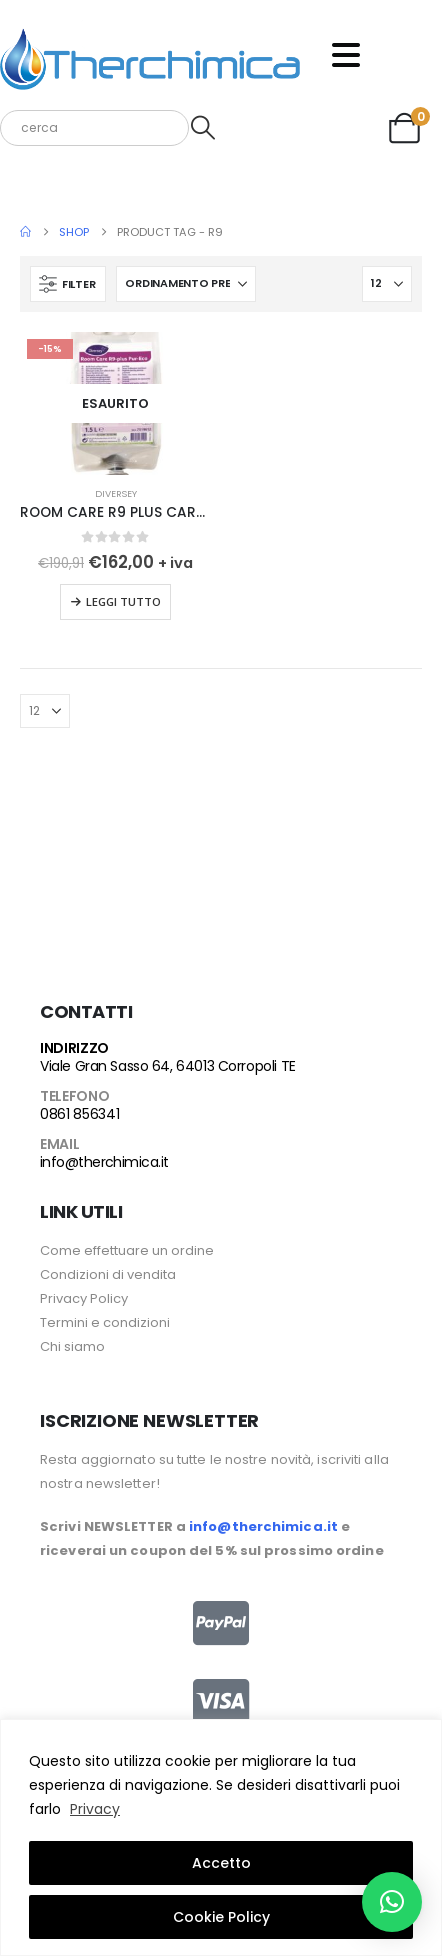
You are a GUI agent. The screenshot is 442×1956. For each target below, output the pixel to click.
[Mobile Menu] (346, 55)
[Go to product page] (115, 403)
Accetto (221, 1863)
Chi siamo (72, 1346)
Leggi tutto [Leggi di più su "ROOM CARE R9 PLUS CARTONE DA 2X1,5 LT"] (123, 601)
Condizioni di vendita (108, 1274)
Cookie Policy (221, 1917)
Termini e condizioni (105, 1322)
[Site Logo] (150, 55)
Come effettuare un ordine (127, 1250)
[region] (221, 1837)
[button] (68, 284)
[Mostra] (387, 284)
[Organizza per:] (186, 284)
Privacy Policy (84, 1298)
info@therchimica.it (104, 1162)
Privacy (95, 1809)
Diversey (116, 493)
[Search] (203, 128)
